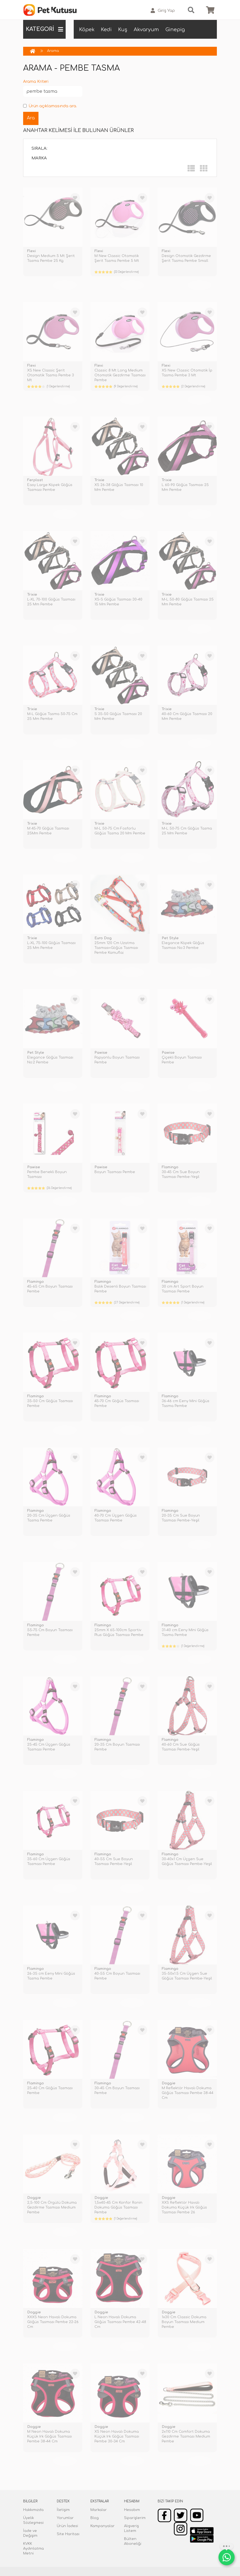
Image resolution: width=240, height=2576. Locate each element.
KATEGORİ (44, 29)
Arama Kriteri (35, 82)
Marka (39, 158)
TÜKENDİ (64, 285)
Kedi (106, 29)
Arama (53, 51)
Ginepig (175, 29)
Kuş (122, 29)
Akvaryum (146, 29)
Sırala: (39, 148)
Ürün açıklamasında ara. (50, 106)
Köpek (86, 29)
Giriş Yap (163, 10)
